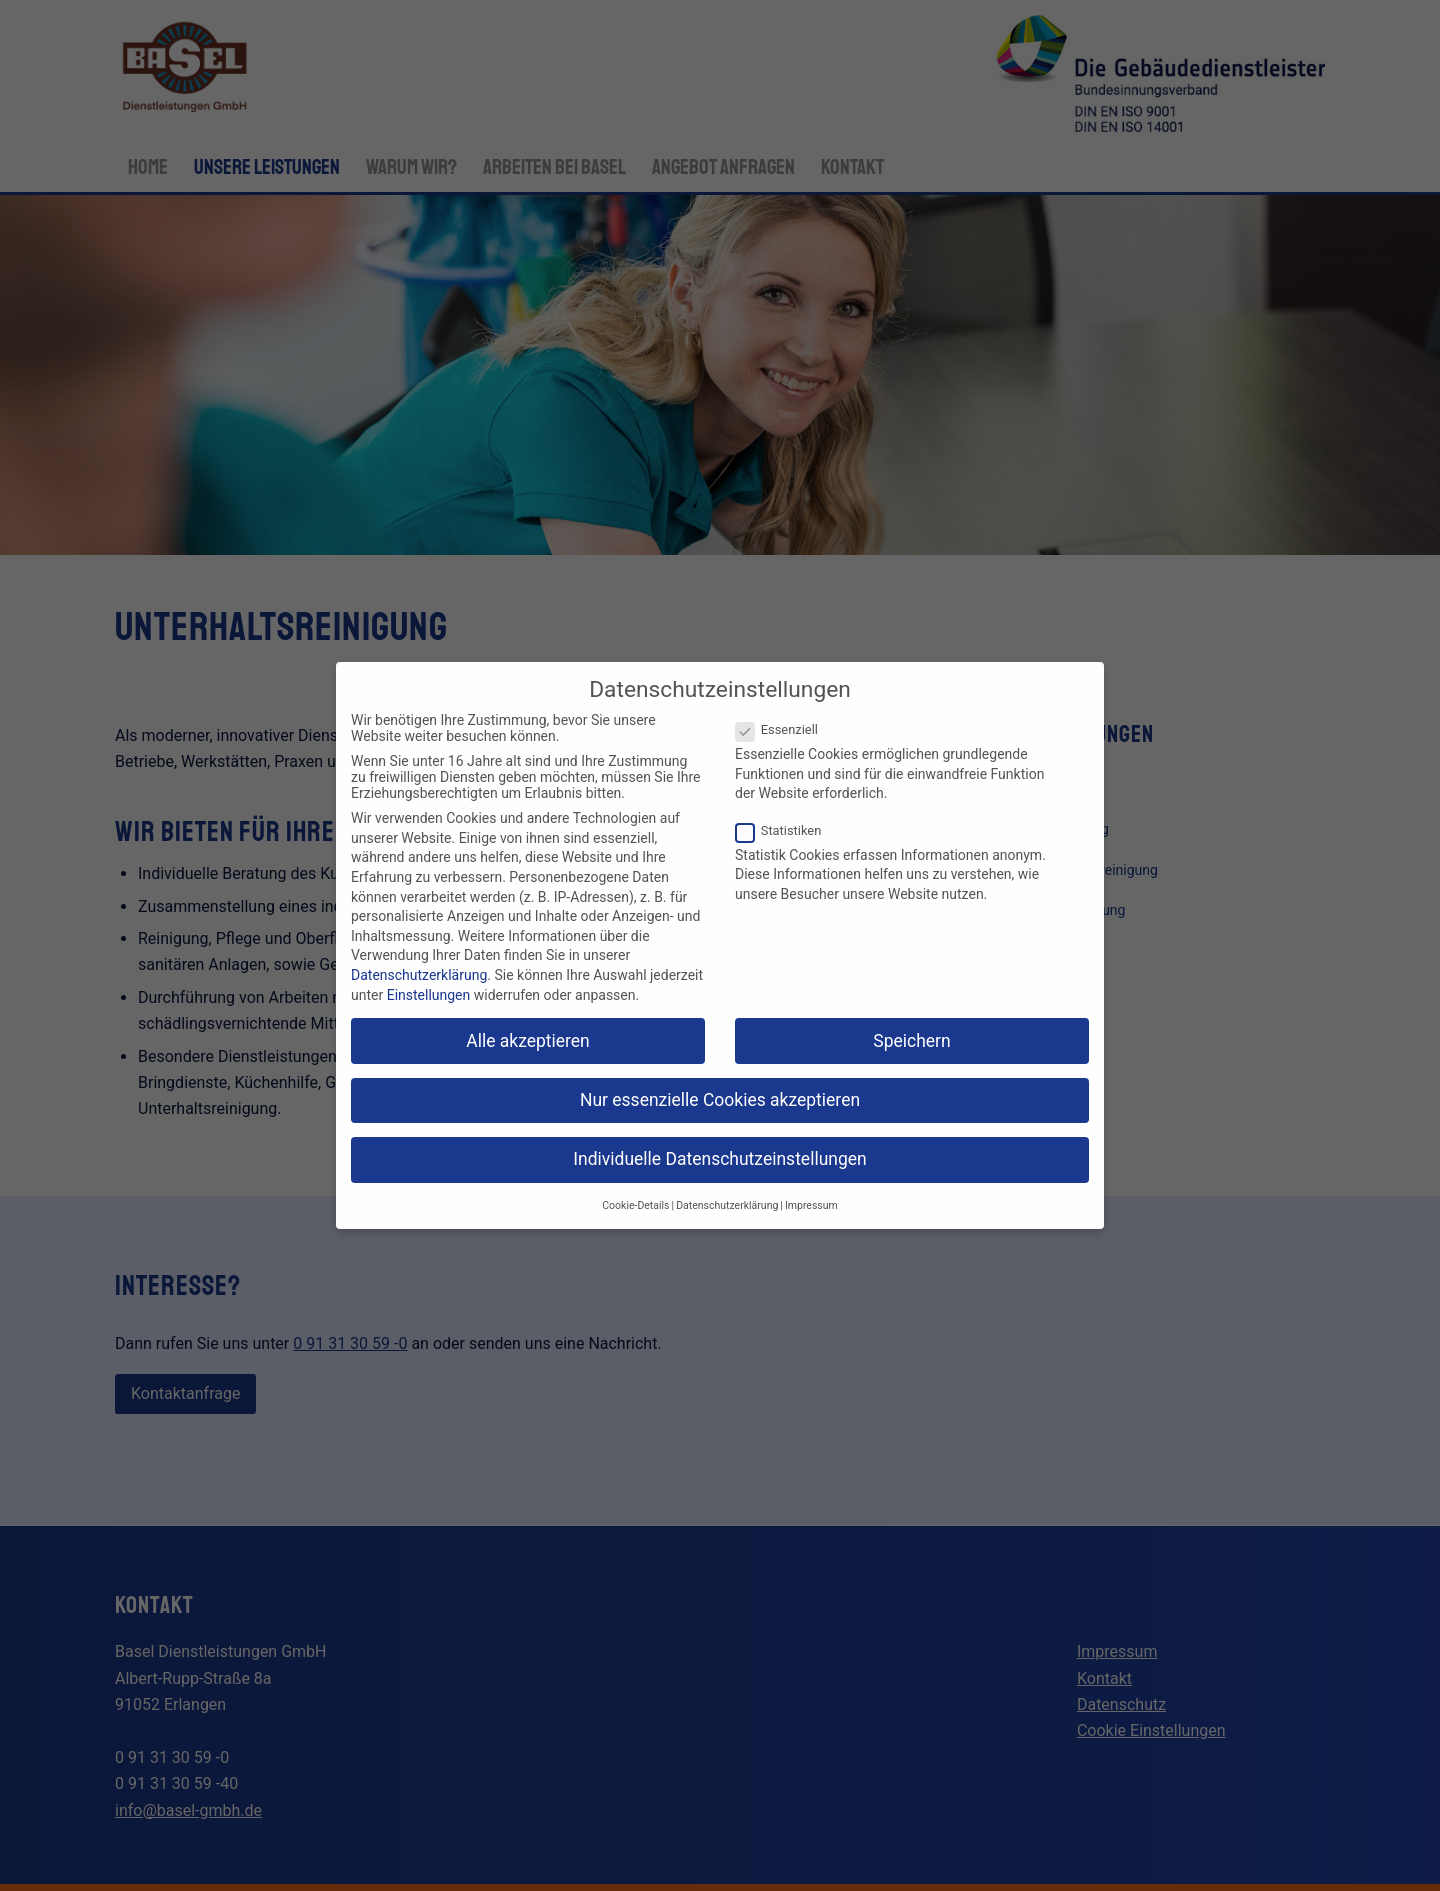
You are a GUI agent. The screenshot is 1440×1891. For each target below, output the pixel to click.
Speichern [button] (911, 1041)
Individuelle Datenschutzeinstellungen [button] (719, 1159)
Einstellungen (429, 995)
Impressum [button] (811, 1205)
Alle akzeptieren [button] (528, 1041)
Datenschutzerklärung (419, 975)
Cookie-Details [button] (635, 1205)
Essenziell (785, 729)
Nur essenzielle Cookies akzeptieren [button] (720, 1100)
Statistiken (786, 830)
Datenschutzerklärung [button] (727, 1205)
